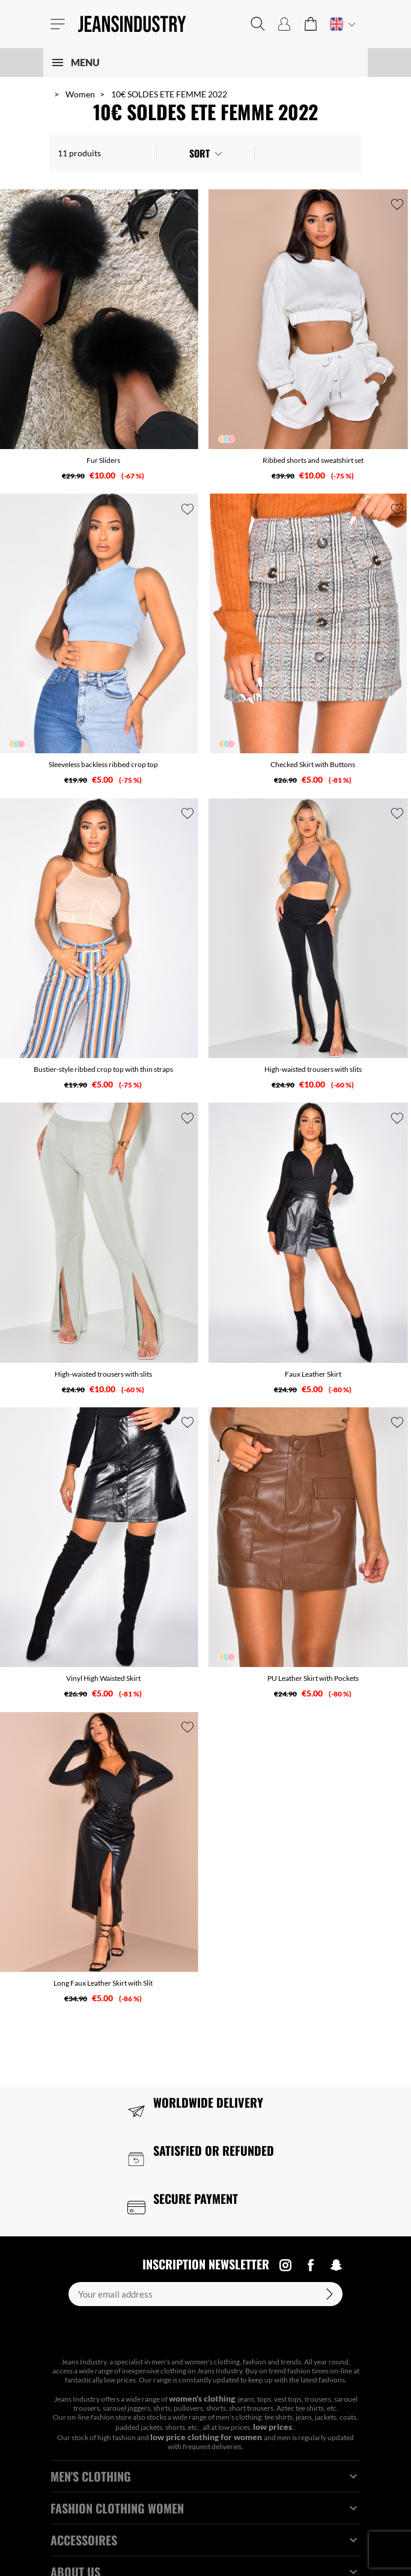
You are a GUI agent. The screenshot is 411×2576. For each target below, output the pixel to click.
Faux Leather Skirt (313, 1373)
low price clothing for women (207, 2437)
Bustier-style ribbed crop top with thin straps (103, 1069)
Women (80, 94)
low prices (273, 2427)
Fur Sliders (103, 460)
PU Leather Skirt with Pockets (313, 1678)
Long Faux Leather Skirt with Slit (103, 1982)
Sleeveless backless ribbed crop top (103, 764)
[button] (258, 24)
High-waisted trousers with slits (313, 1069)
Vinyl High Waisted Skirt (103, 1678)
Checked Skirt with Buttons (312, 764)
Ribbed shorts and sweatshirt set (313, 460)
